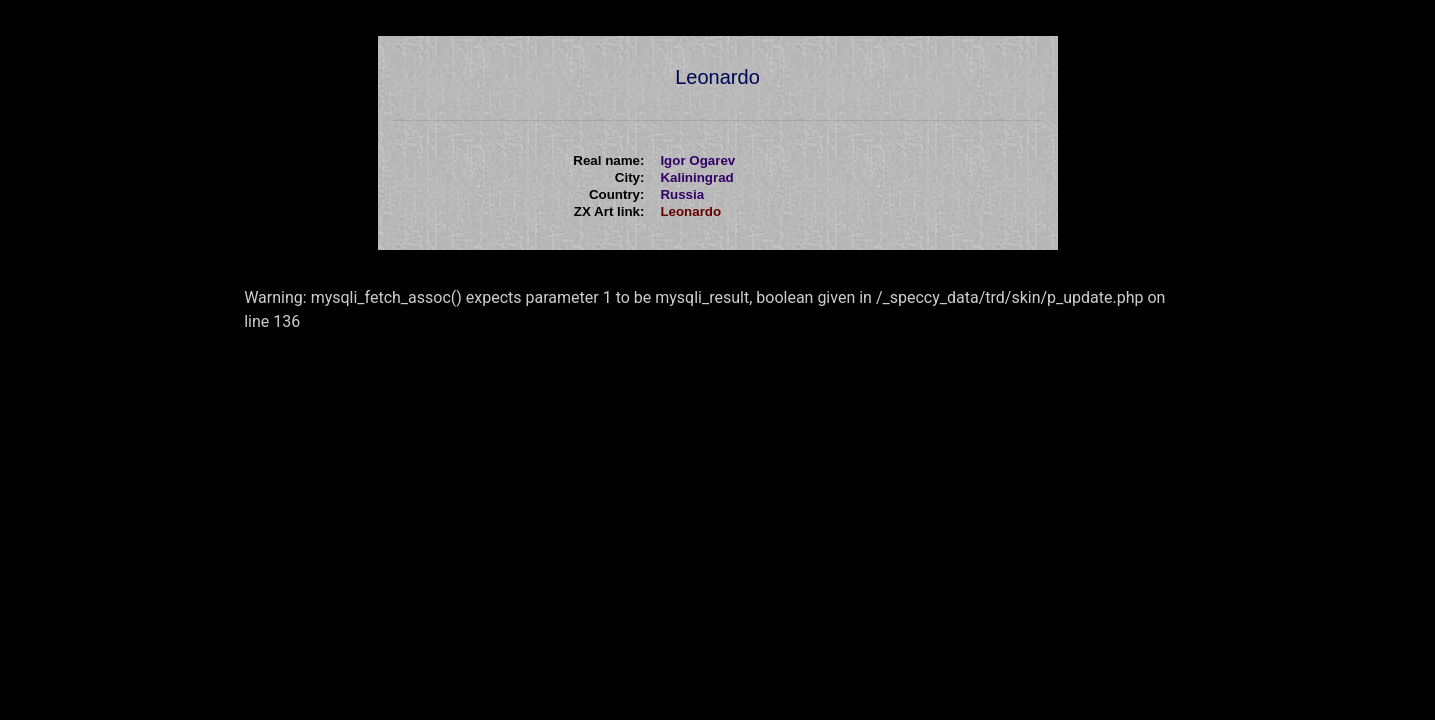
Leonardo (690, 211)
